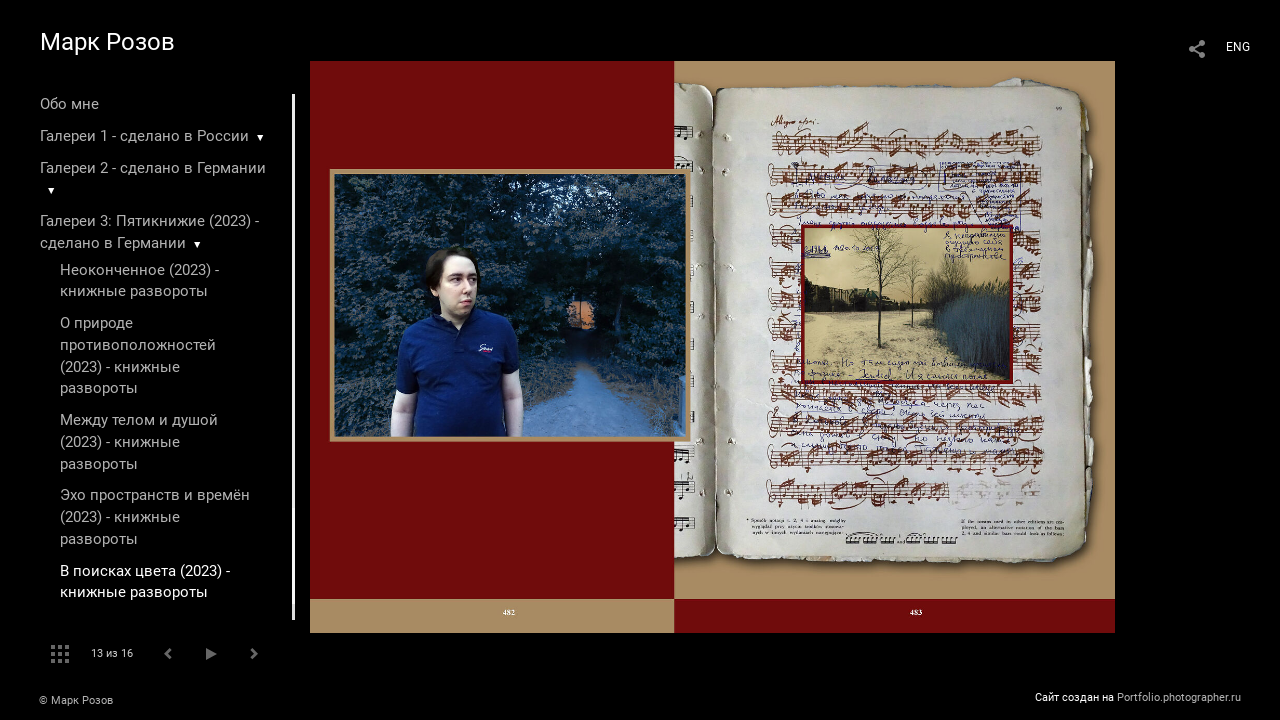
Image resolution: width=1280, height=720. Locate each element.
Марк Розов (107, 42)
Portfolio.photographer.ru (1179, 697)
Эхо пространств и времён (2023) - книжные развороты (155, 517)
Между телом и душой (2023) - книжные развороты (139, 442)
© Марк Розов (76, 700)
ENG (1238, 47)
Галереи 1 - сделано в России (144, 136)
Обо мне (69, 104)
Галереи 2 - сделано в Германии (153, 168)
